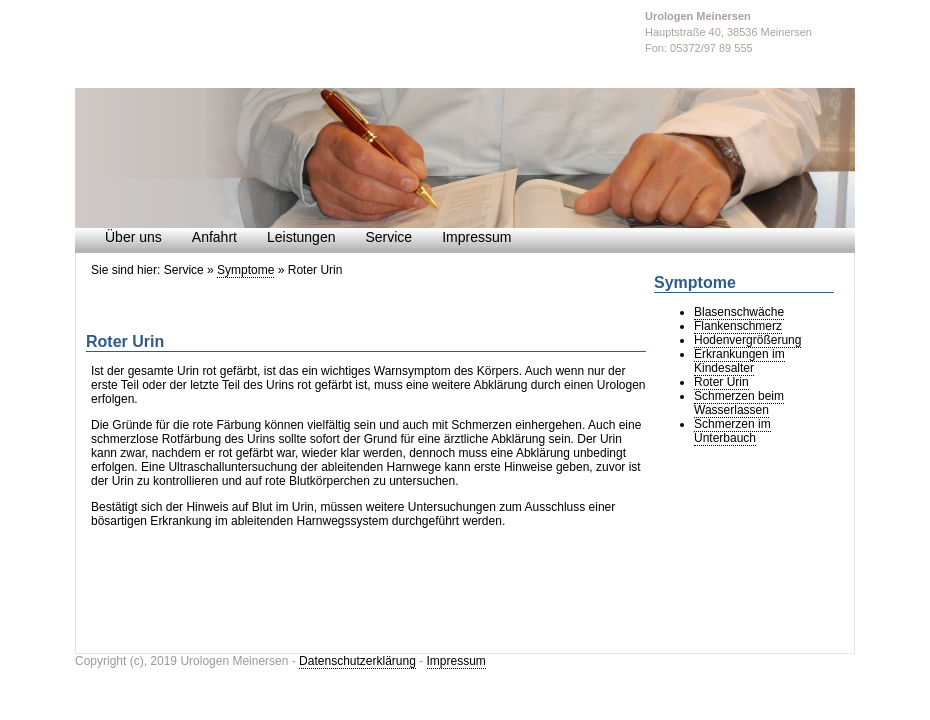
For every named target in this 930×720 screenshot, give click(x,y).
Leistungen (301, 237)
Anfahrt (214, 237)
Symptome (245, 270)
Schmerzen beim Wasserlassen (739, 403)
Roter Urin (721, 382)
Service (388, 237)
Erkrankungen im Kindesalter (739, 361)
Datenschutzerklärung (357, 661)
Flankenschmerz (738, 326)
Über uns (133, 237)
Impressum (476, 237)
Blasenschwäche (739, 312)
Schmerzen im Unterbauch (732, 431)
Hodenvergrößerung (747, 340)
